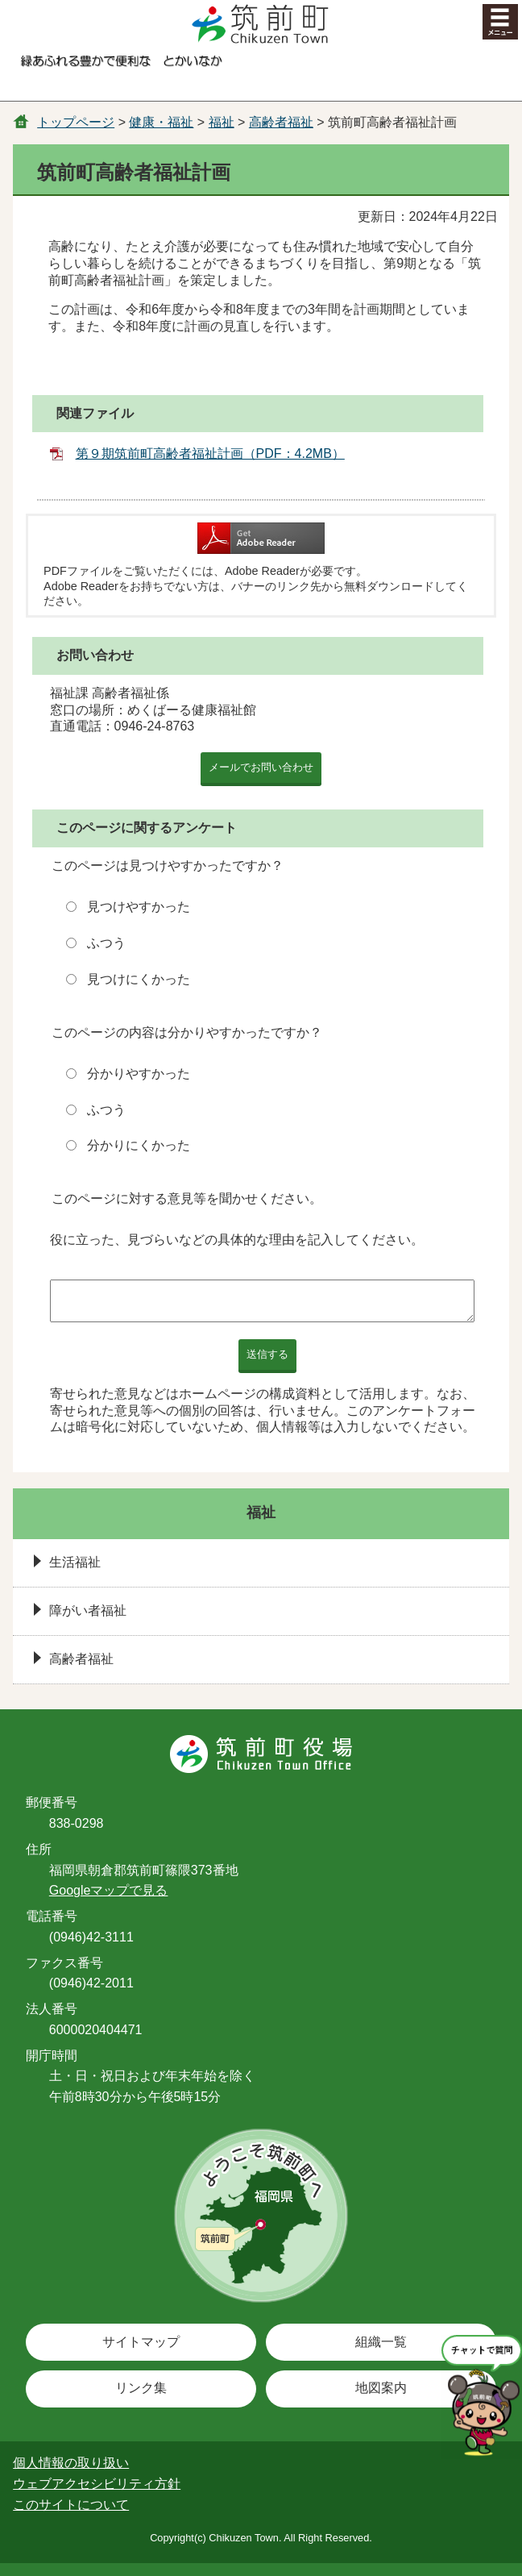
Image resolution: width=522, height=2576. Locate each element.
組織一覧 (381, 2342)
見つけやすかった (138, 906)
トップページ (75, 122)
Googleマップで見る (108, 1890)
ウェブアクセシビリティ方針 (96, 2484)
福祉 (221, 122)
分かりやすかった (138, 1073)
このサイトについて (71, 2504)
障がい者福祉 (87, 1610)
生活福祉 (75, 1562)
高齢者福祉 (281, 122)
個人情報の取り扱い (71, 2463)
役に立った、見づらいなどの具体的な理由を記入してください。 (237, 1239)
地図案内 (381, 2388)
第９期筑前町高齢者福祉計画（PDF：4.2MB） (210, 453)
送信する (267, 1354)
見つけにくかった (138, 979)
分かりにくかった (138, 1145)
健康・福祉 (161, 122)
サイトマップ (141, 2342)
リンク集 (141, 2388)
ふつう (106, 943)
